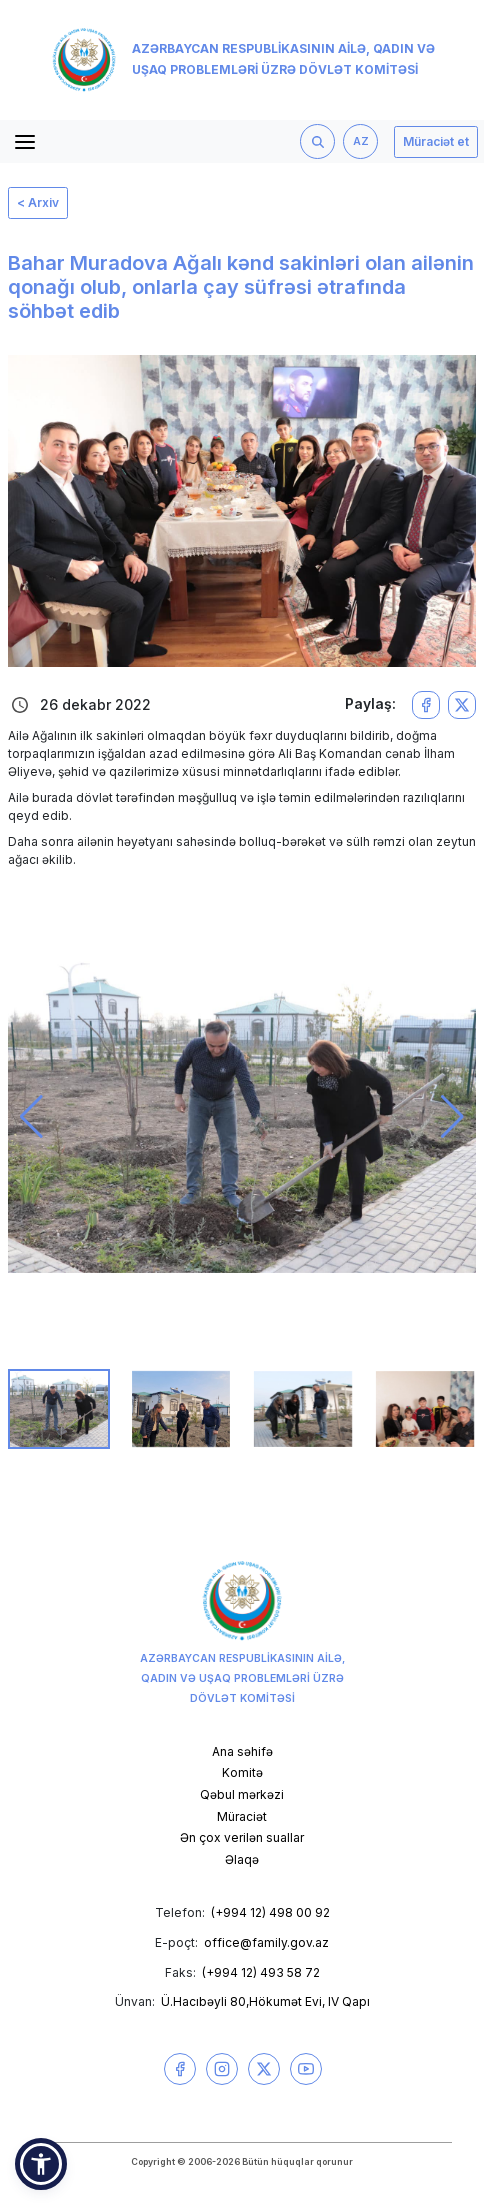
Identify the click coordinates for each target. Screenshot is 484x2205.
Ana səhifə (242, 1751)
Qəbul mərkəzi (242, 1794)
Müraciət (242, 1816)
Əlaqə (242, 1859)
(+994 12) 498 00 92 (270, 1912)
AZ (361, 141)
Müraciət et (436, 141)
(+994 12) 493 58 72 (261, 1972)
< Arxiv (38, 202)
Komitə (242, 1772)
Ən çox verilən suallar (242, 1837)
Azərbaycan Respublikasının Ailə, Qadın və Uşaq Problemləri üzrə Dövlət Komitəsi (243, 60)
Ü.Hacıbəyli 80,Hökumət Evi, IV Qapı (265, 2001)
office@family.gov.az (266, 1942)
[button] (31, 1117)
